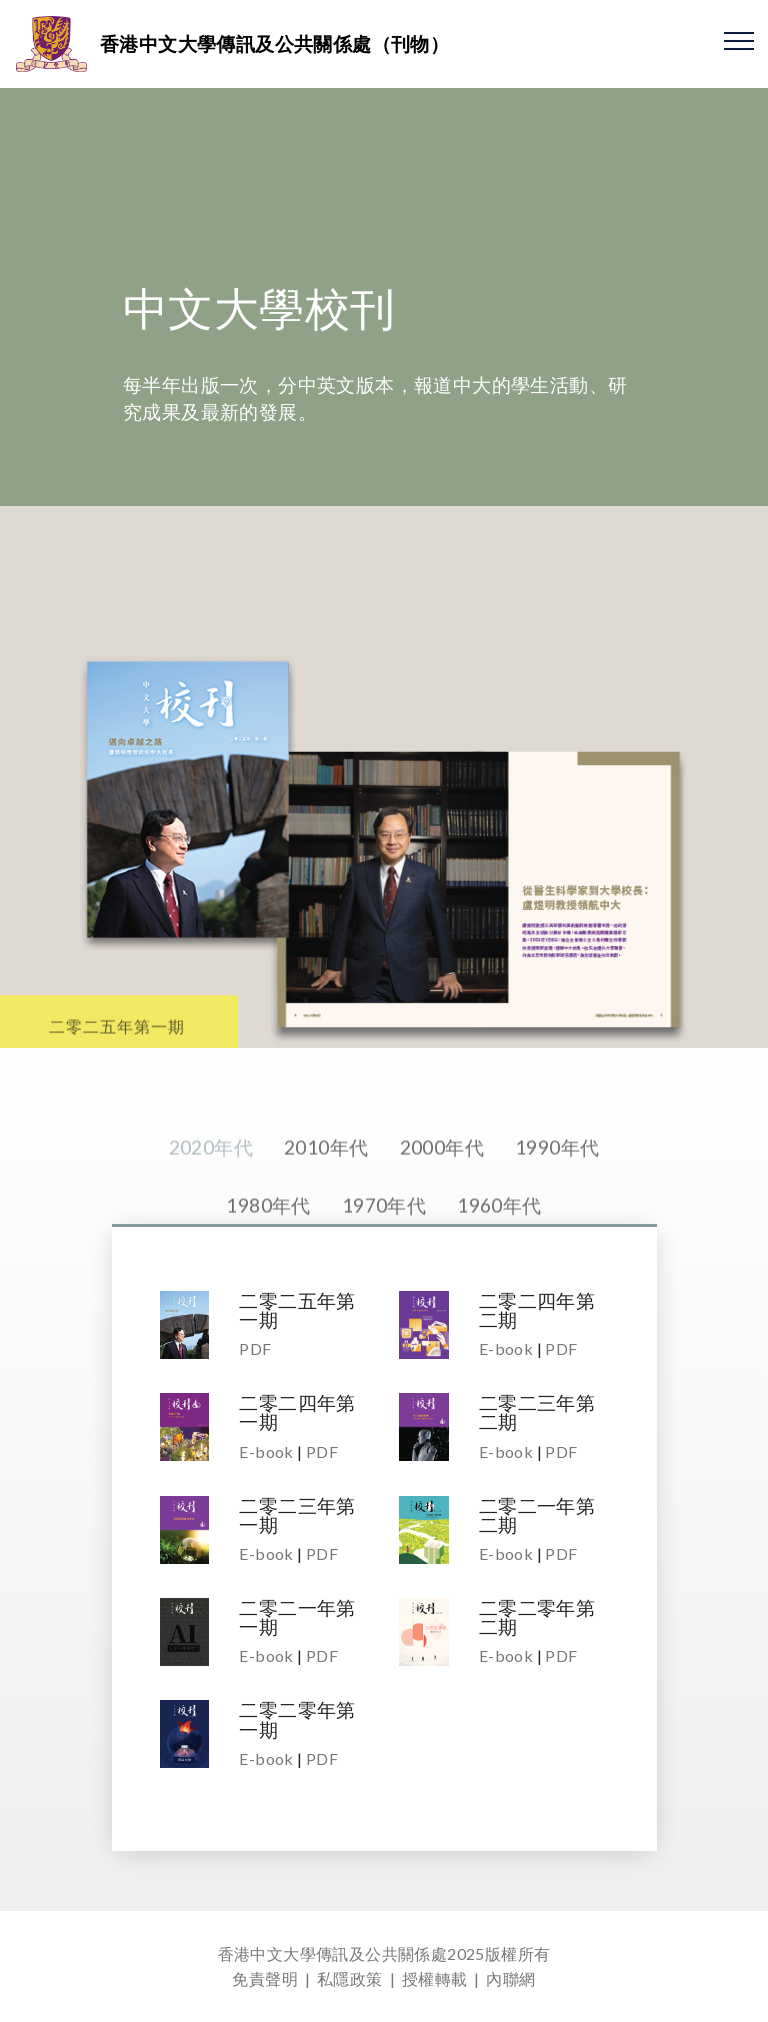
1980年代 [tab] (268, 1232)
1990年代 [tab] (557, 1174)
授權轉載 (435, 1978)
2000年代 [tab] (442, 1174)
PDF (255, 1348)
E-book (506, 1348)
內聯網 (510, 1978)
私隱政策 (350, 1978)
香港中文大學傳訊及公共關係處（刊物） (274, 43)
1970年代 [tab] (384, 1232)
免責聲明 (265, 1978)
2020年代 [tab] (211, 1174)
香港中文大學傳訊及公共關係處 (333, 1953)
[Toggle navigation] (739, 40)
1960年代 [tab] (499, 1232)
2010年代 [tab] (326, 1174)
